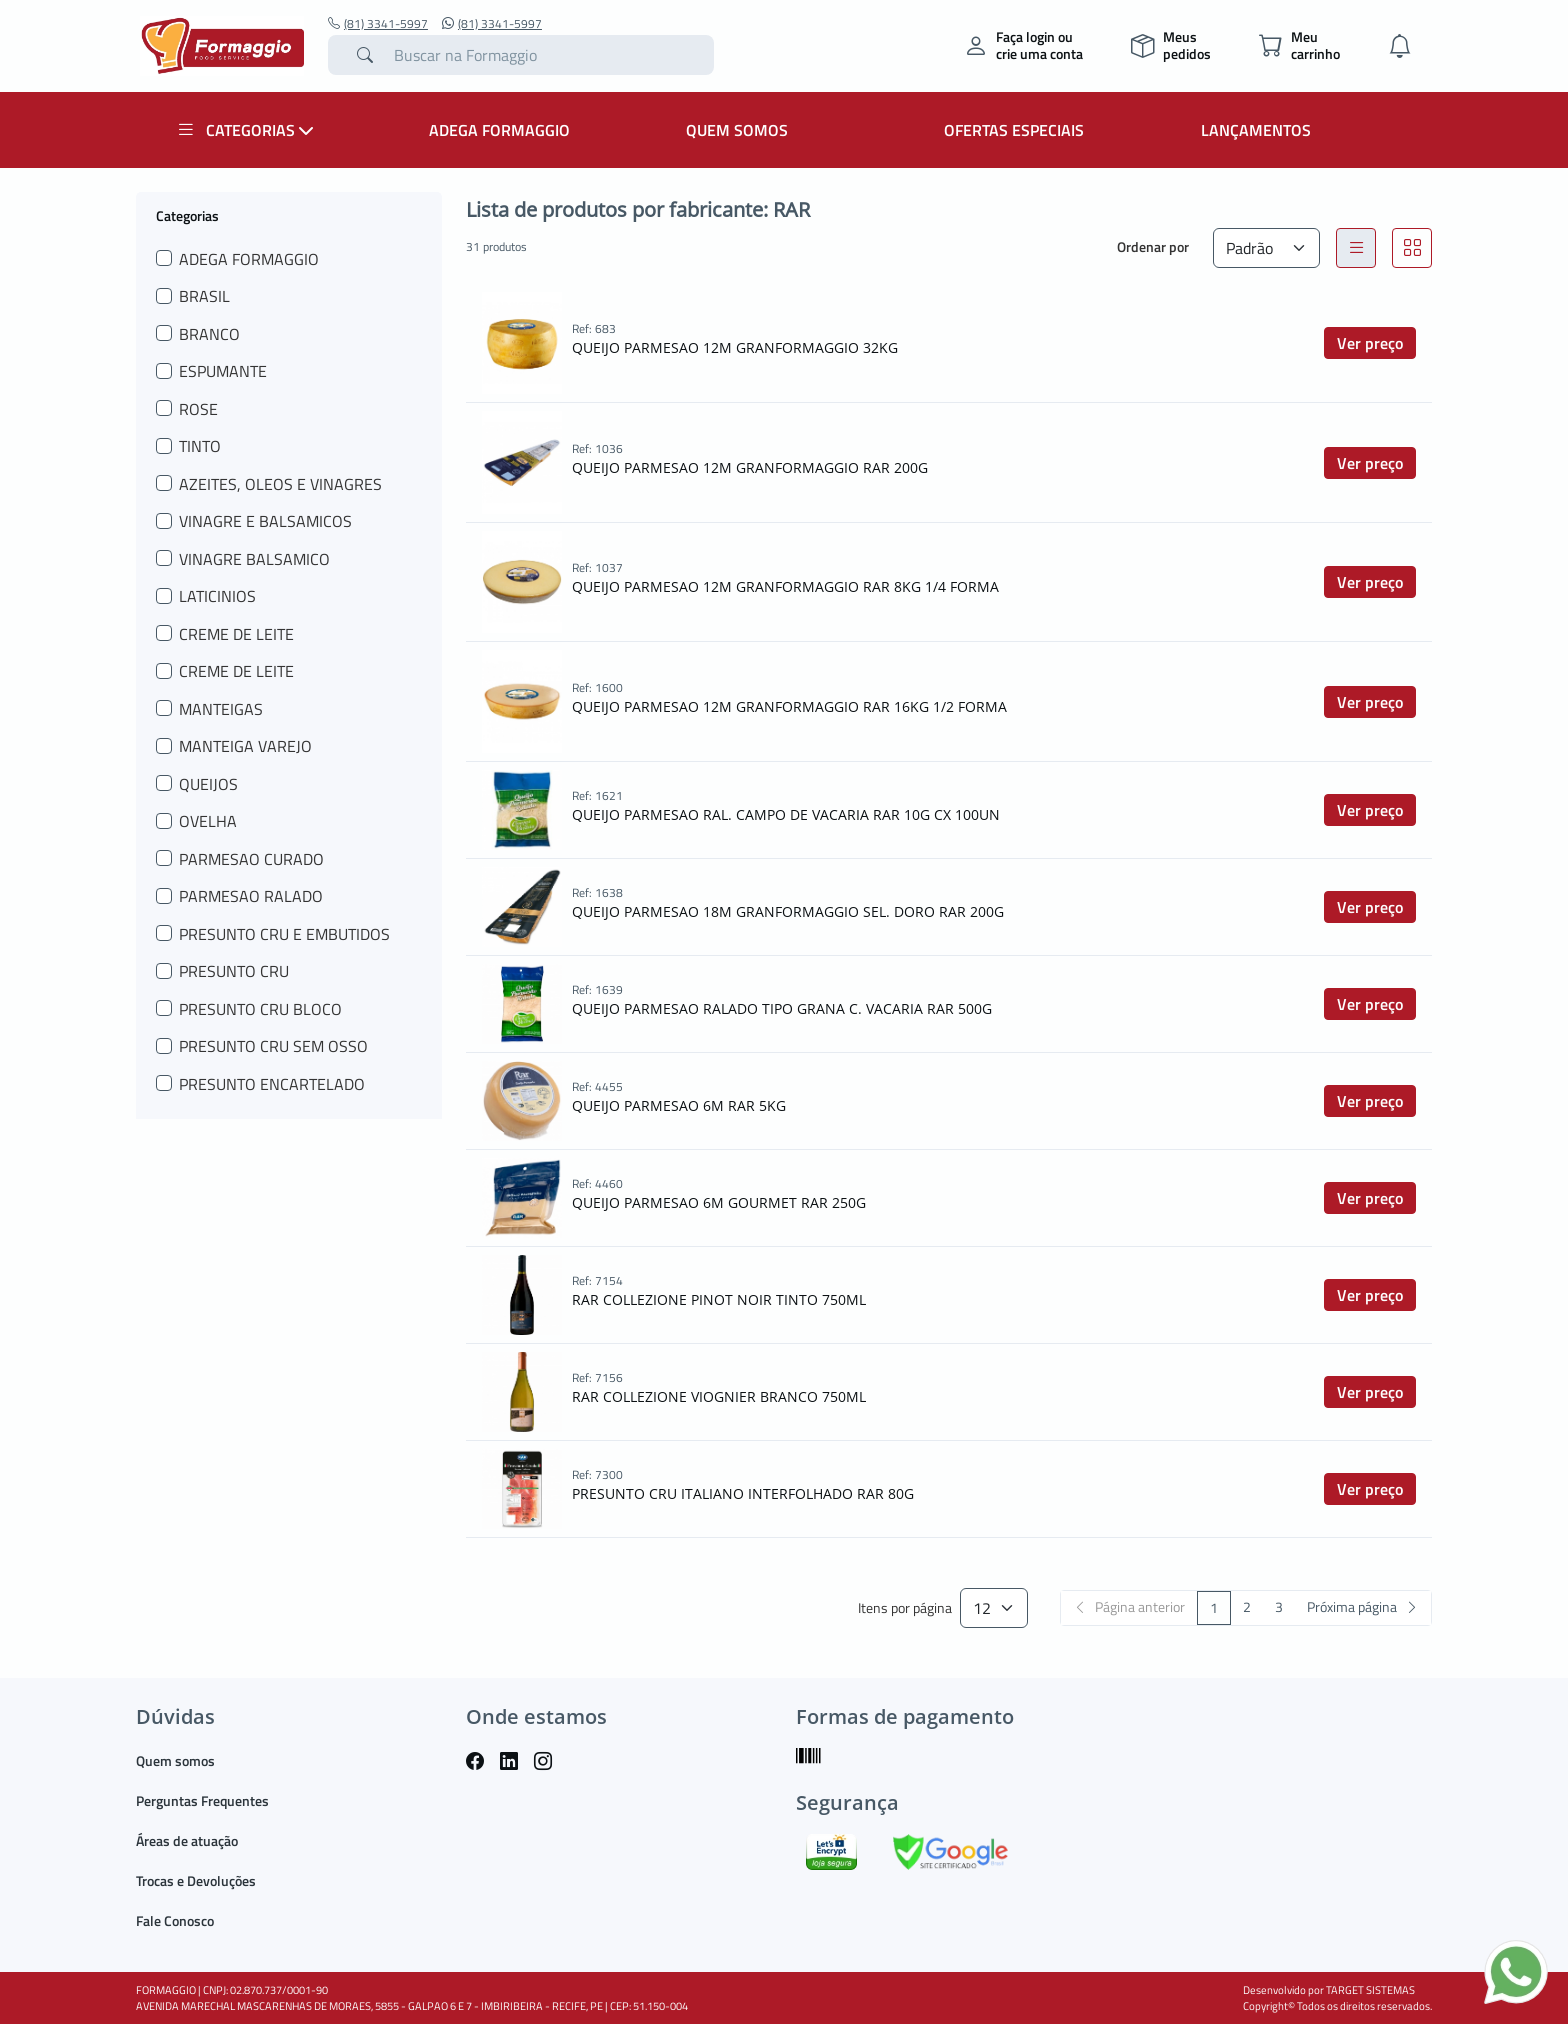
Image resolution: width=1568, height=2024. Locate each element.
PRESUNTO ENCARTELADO (272, 1084)
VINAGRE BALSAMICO (254, 559)
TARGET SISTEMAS (1370, 1990)
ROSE (198, 409)
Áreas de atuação (187, 1840)
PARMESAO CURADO (251, 859)
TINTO (200, 446)
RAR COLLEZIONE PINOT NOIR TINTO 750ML (719, 1299)
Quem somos (175, 1760)
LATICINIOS (217, 596)
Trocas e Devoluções (196, 1880)
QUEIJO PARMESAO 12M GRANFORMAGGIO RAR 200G (750, 467)
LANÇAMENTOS (1256, 130)
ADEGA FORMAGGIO (499, 130)
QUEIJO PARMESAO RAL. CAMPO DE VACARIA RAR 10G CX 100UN (786, 814)
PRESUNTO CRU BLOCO (260, 1009)
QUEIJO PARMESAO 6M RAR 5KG (679, 1105)
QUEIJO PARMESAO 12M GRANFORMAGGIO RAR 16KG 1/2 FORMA (789, 706)
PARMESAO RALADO (251, 896)
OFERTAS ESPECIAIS (1014, 130)
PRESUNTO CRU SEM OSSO (273, 1046)
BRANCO (209, 334)
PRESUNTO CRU (234, 971)
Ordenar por (1153, 246)
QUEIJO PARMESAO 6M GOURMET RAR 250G (719, 1202)
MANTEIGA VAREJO (245, 746)
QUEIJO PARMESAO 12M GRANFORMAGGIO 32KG (735, 347)
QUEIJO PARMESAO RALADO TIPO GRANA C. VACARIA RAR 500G (782, 1008)
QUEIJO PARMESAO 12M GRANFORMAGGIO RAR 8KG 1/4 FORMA (785, 586)
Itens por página (905, 1608)
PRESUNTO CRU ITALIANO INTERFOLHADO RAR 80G (743, 1493)
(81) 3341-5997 (378, 24)
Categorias (187, 215)
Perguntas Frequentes (202, 1800)
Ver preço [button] (1370, 343)
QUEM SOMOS (737, 130)
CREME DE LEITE (236, 634)
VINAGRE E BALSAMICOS (265, 521)
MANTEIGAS (221, 709)
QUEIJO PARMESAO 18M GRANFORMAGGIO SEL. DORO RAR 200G (788, 911)
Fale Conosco (175, 1920)
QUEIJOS (208, 784)
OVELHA (208, 821)
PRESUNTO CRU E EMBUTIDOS (284, 934)
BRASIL (204, 296)
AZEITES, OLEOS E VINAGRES (280, 484)
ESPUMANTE (223, 371)
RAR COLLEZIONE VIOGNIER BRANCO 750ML (719, 1396)
